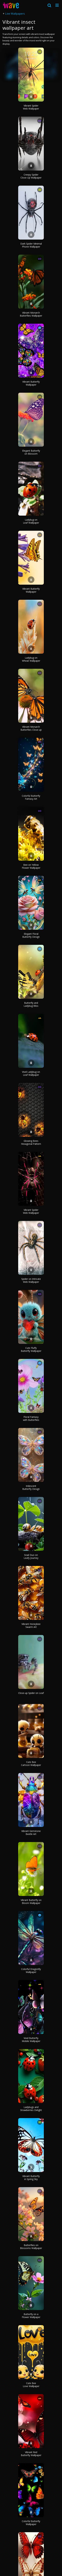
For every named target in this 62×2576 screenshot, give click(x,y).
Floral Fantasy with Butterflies (31, 1418)
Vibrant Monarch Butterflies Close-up (31, 728)
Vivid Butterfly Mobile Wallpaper (31, 2039)
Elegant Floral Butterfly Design (31, 935)
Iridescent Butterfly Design (31, 1487)
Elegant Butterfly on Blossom (31, 452)
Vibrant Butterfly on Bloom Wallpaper (31, 1901)
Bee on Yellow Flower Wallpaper (31, 866)
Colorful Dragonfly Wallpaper (31, 1970)
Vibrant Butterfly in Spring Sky (31, 2178)
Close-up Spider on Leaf (31, 1693)
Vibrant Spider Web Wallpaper (31, 107)
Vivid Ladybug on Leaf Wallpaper (31, 1073)
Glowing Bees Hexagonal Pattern (31, 1142)
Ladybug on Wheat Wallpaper (31, 659)
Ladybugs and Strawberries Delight (31, 2108)
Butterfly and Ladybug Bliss (31, 1004)
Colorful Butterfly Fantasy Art (31, 797)
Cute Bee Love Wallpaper (31, 2385)
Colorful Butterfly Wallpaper (31, 2523)
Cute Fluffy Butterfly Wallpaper (31, 1349)
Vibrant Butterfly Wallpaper (31, 383)
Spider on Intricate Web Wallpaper (31, 1280)
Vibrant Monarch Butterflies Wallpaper (31, 314)
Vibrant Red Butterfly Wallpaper (31, 2454)
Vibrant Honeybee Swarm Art (31, 1625)
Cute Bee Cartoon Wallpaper (31, 1763)
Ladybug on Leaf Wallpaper (31, 521)
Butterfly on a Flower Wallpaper (31, 2316)
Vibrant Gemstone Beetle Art (31, 1832)
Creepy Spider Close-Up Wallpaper (31, 176)
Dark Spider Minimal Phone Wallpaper (31, 245)
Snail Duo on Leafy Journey (31, 1556)
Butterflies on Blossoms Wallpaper (31, 2247)
